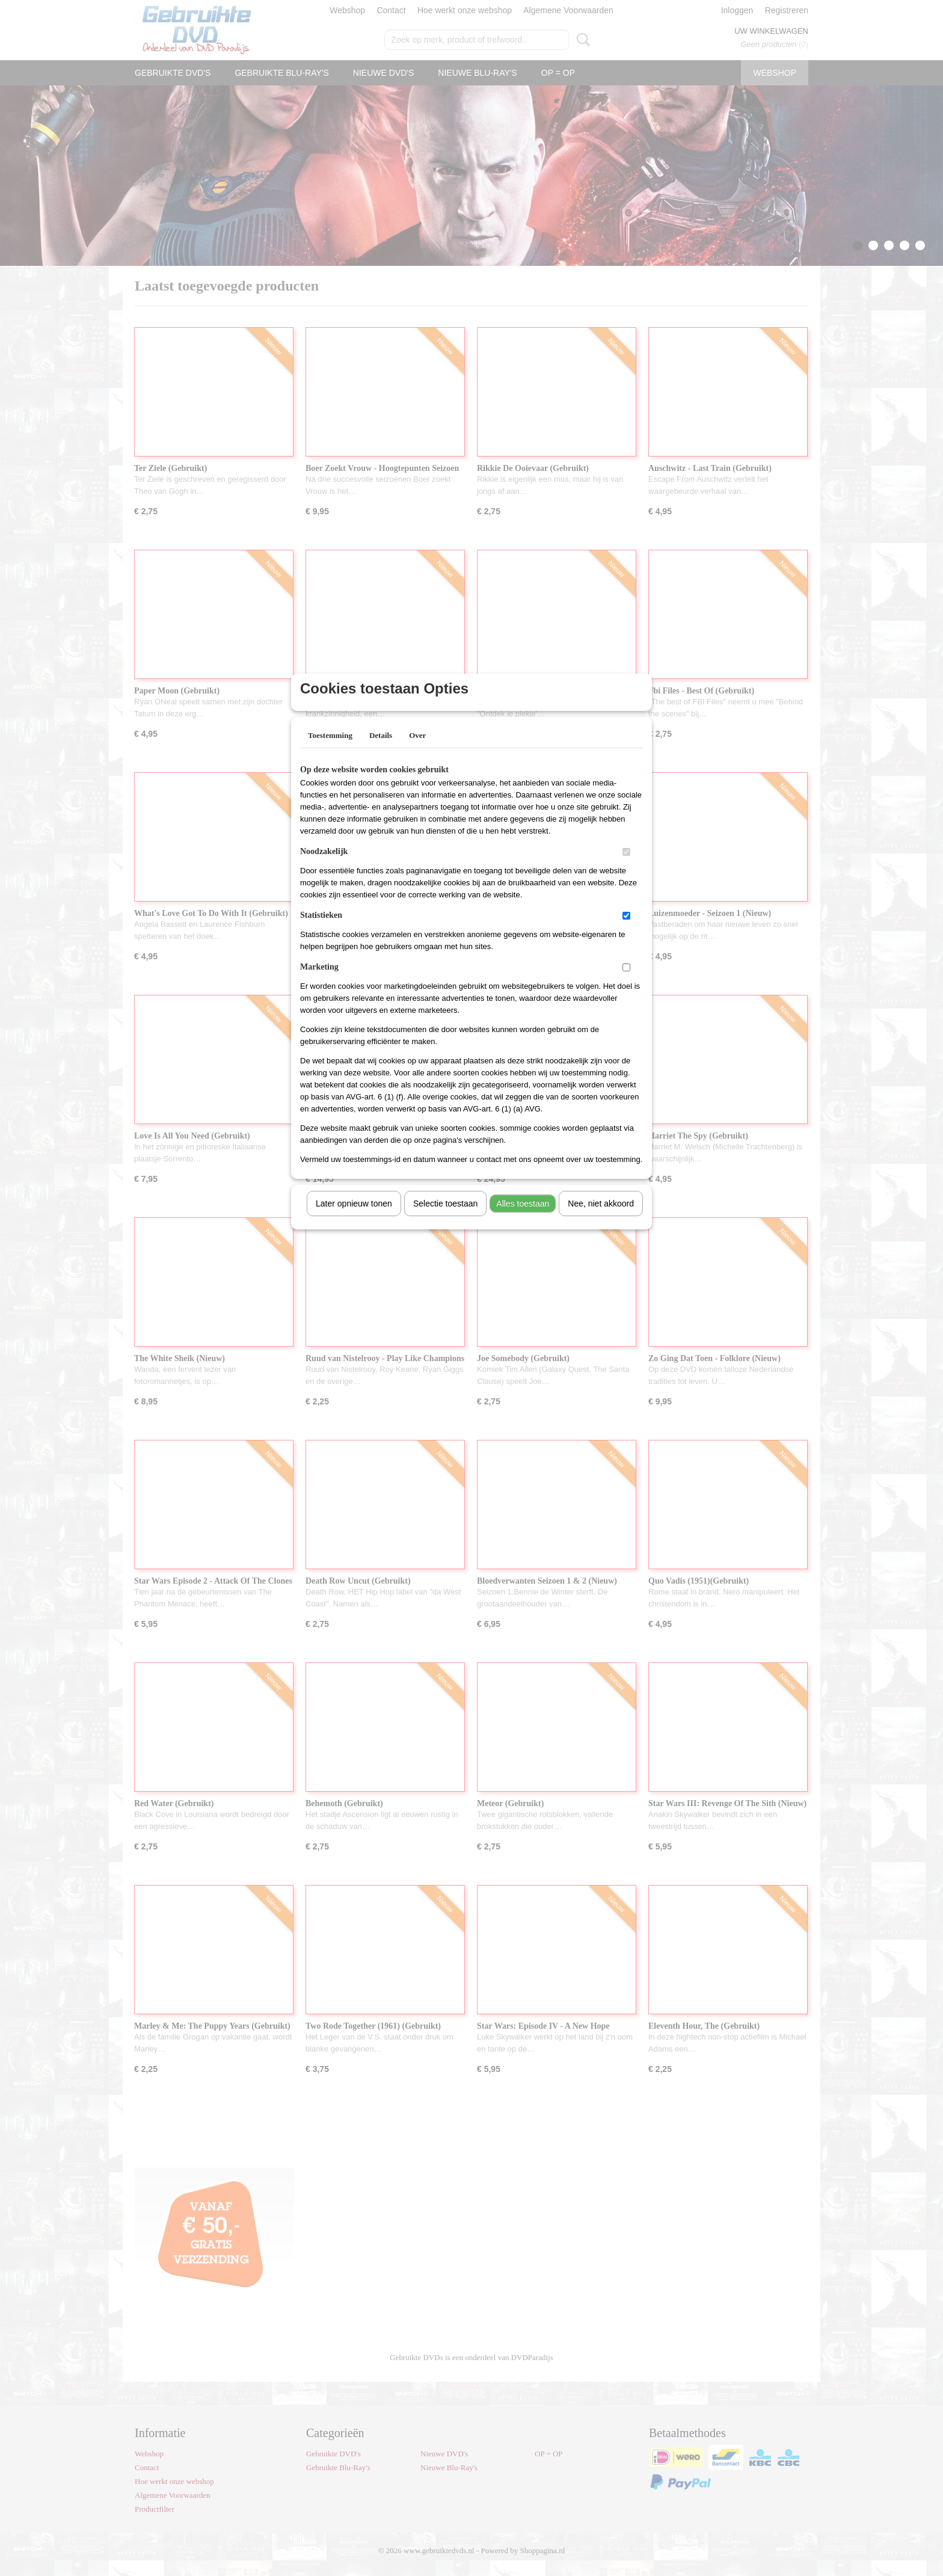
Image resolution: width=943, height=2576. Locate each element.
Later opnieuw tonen (354, 1219)
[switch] (626, 867)
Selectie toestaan (445, 1219)
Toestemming (330, 750)
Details (380, 750)
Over (417, 750)
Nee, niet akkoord (601, 1219)
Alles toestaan (522, 1219)
